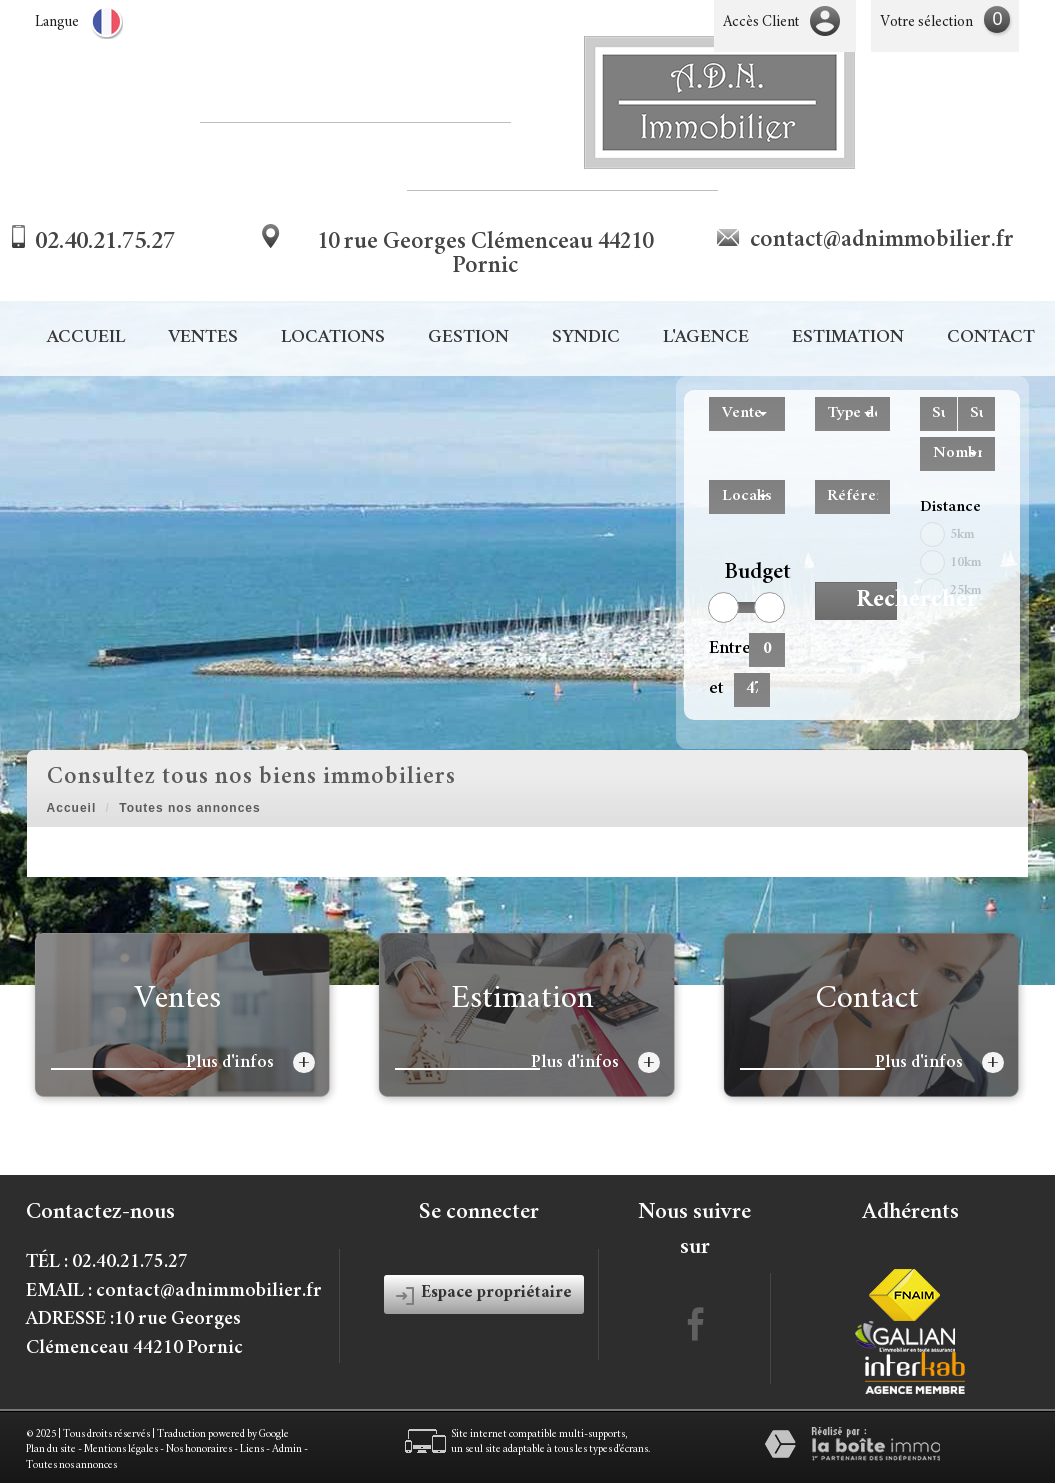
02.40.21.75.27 (105, 243)
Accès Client (761, 22)
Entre (721, 649)
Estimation (848, 338)
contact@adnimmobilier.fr (882, 241)
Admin (287, 1449)
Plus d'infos (250, 1062)
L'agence (706, 338)
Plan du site (51, 1449)
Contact (991, 338)
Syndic (586, 338)
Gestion (468, 338)
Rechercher (876, 601)
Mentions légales (121, 1449)
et (716, 689)
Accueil (86, 338)
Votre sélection (926, 22)
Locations (333, 338)
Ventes (203, 338)
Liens (252, 1449)
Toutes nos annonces (71, 1465)
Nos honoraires (199, 1449)
